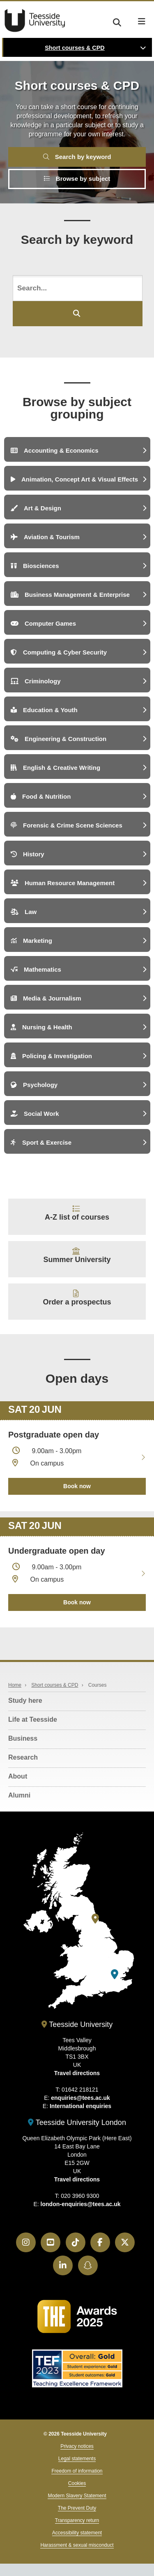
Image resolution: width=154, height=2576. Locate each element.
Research (23, 1757)
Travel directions (77, 2073)
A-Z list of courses (77, 1217)
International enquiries (80, 2106)
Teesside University (35, 21)
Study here (25, 1700)
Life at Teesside (32, 1719)
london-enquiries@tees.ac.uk (81, 2204)
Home (14, 1685)
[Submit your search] (78, 313)
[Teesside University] (95, 1918)
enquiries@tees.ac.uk (80, 2097)
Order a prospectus (77, 1302)
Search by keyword (77, 156)
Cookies (77, 2483)
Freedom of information (76, 2471)
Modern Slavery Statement (77, 2496)
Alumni (19, 1795)
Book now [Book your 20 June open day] (77, 1486)
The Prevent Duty (77, 2508)
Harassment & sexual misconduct (76, 2545)
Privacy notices (77, 2446)
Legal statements (77, 2458)
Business (22, 1738)
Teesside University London (77, 2122)
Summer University (76, 1259)
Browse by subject (77, 178)
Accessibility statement (77, 2533)
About (17, 1776)
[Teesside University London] (114, 1974)
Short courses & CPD (75, 47)
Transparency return (77, 2520)
